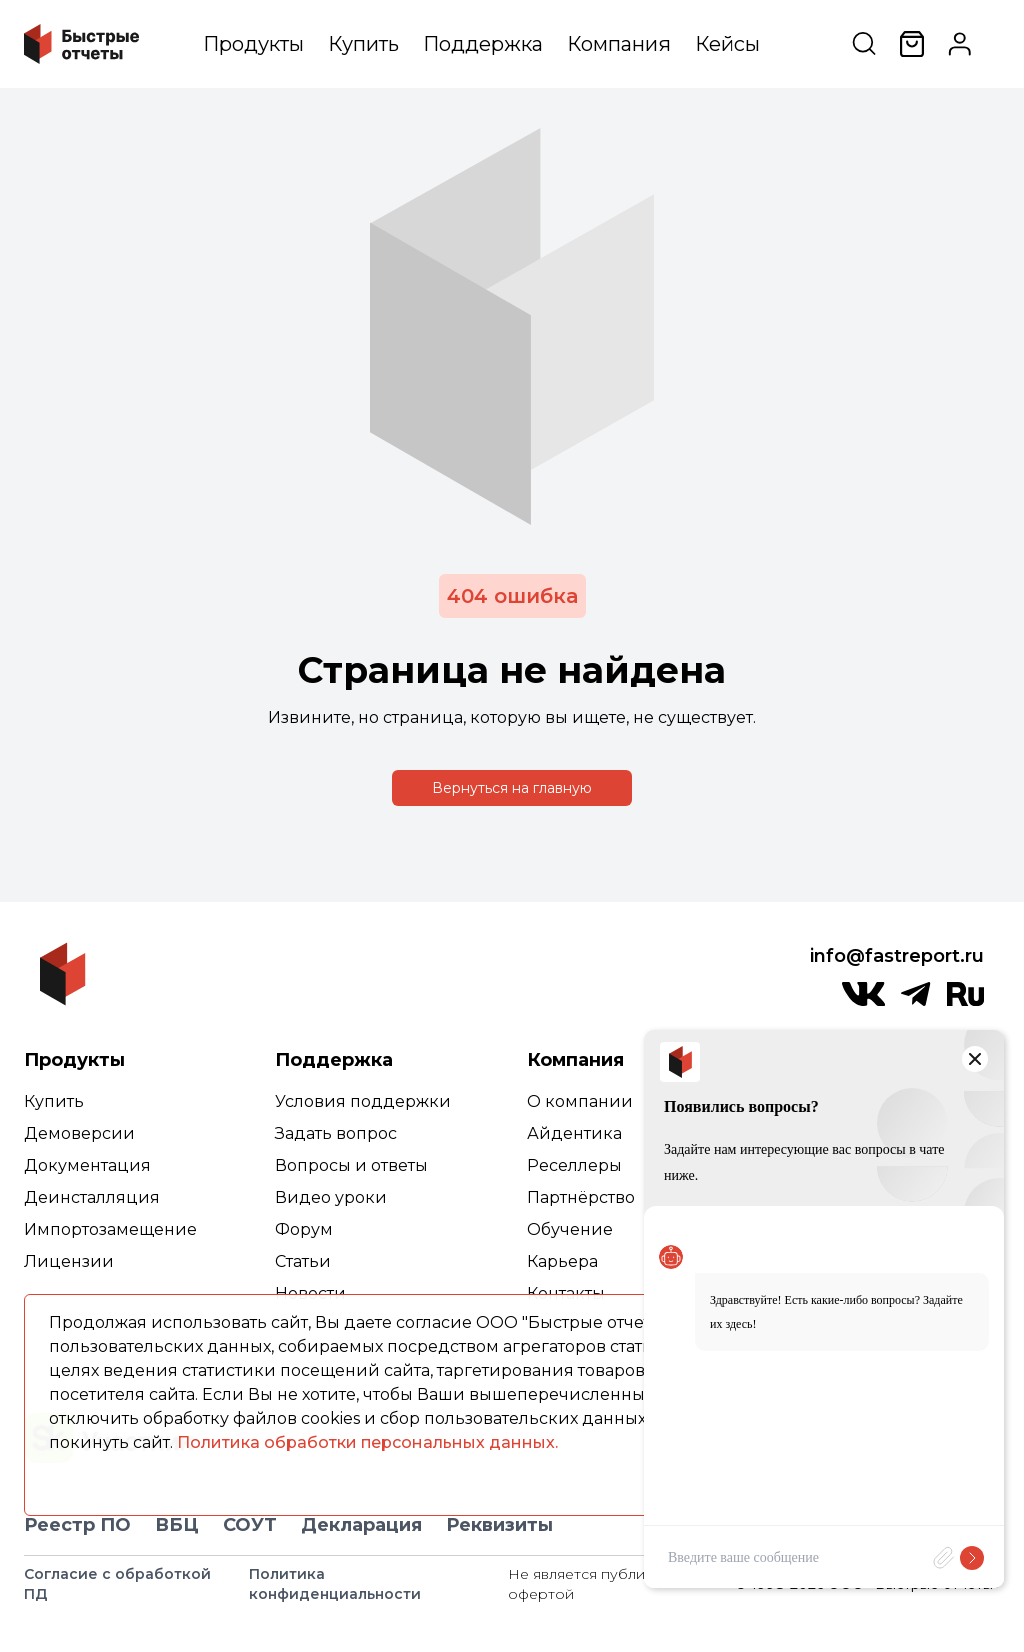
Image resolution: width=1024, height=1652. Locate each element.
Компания (619, 44)
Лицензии (69, 1261)
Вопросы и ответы (351, 1165)
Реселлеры (574, 1165)
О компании (580, 1101)
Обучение (570, 1229)
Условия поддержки (363, 1101)
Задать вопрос (336, 1133)
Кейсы (727, 44)
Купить (363, 44)
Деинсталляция (92, 1197)
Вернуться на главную (512, 788)
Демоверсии (79, 1133)
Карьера (562, 1261)
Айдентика (574, 1133)
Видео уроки (331, 1197)
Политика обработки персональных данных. (367, 1442)
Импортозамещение (110, 1229)
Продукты (253, 44)
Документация (87, 1165)
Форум (304, 1229)
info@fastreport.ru (897, 956)
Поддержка (483, 44)
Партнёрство (581, 1197)
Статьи (303, 1261)
